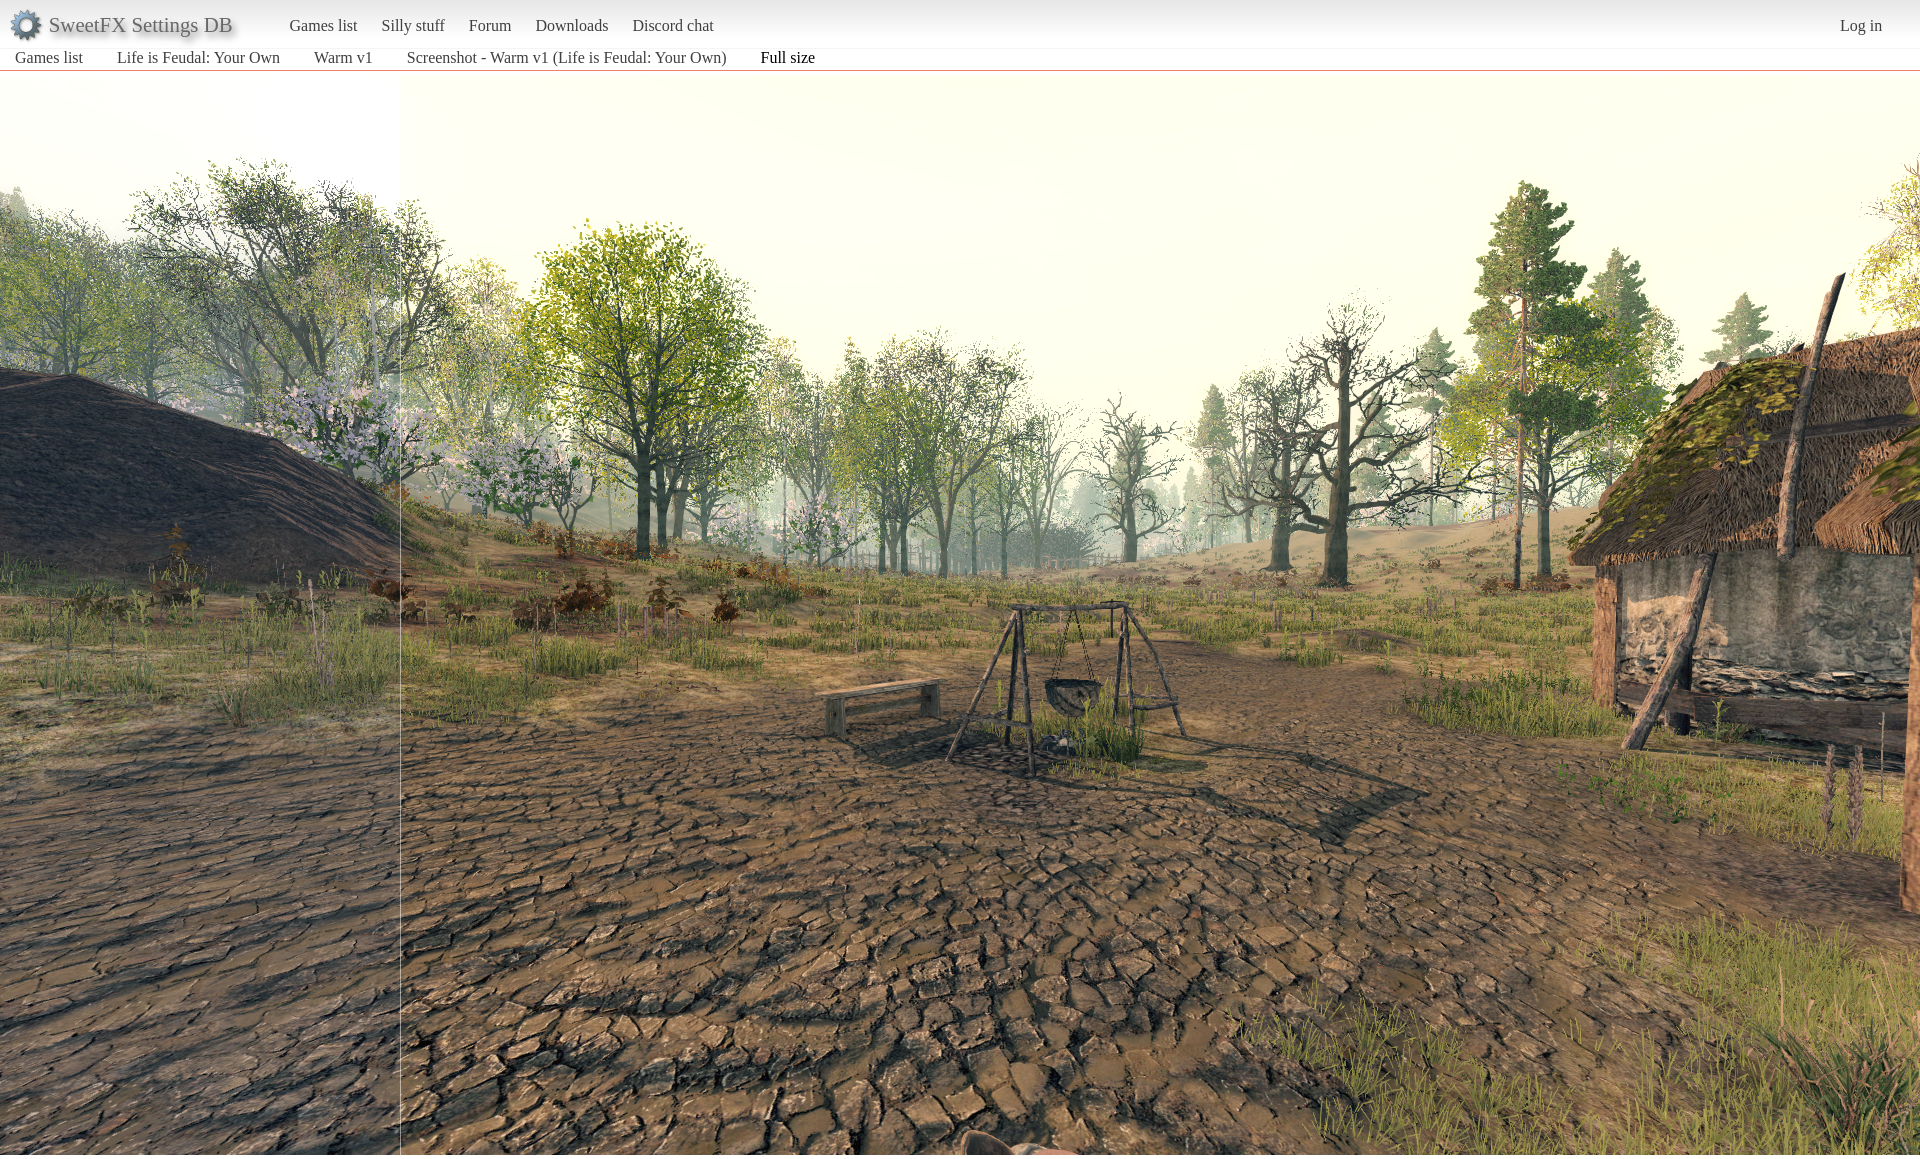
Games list (324, 25)
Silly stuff (413, 25)
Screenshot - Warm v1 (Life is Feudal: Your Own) (567, 57)
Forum (490, 25)
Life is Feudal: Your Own (198, 57)
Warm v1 (343, 57)
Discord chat (672, 25)
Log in (1861, 25)
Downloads (571, 25)
